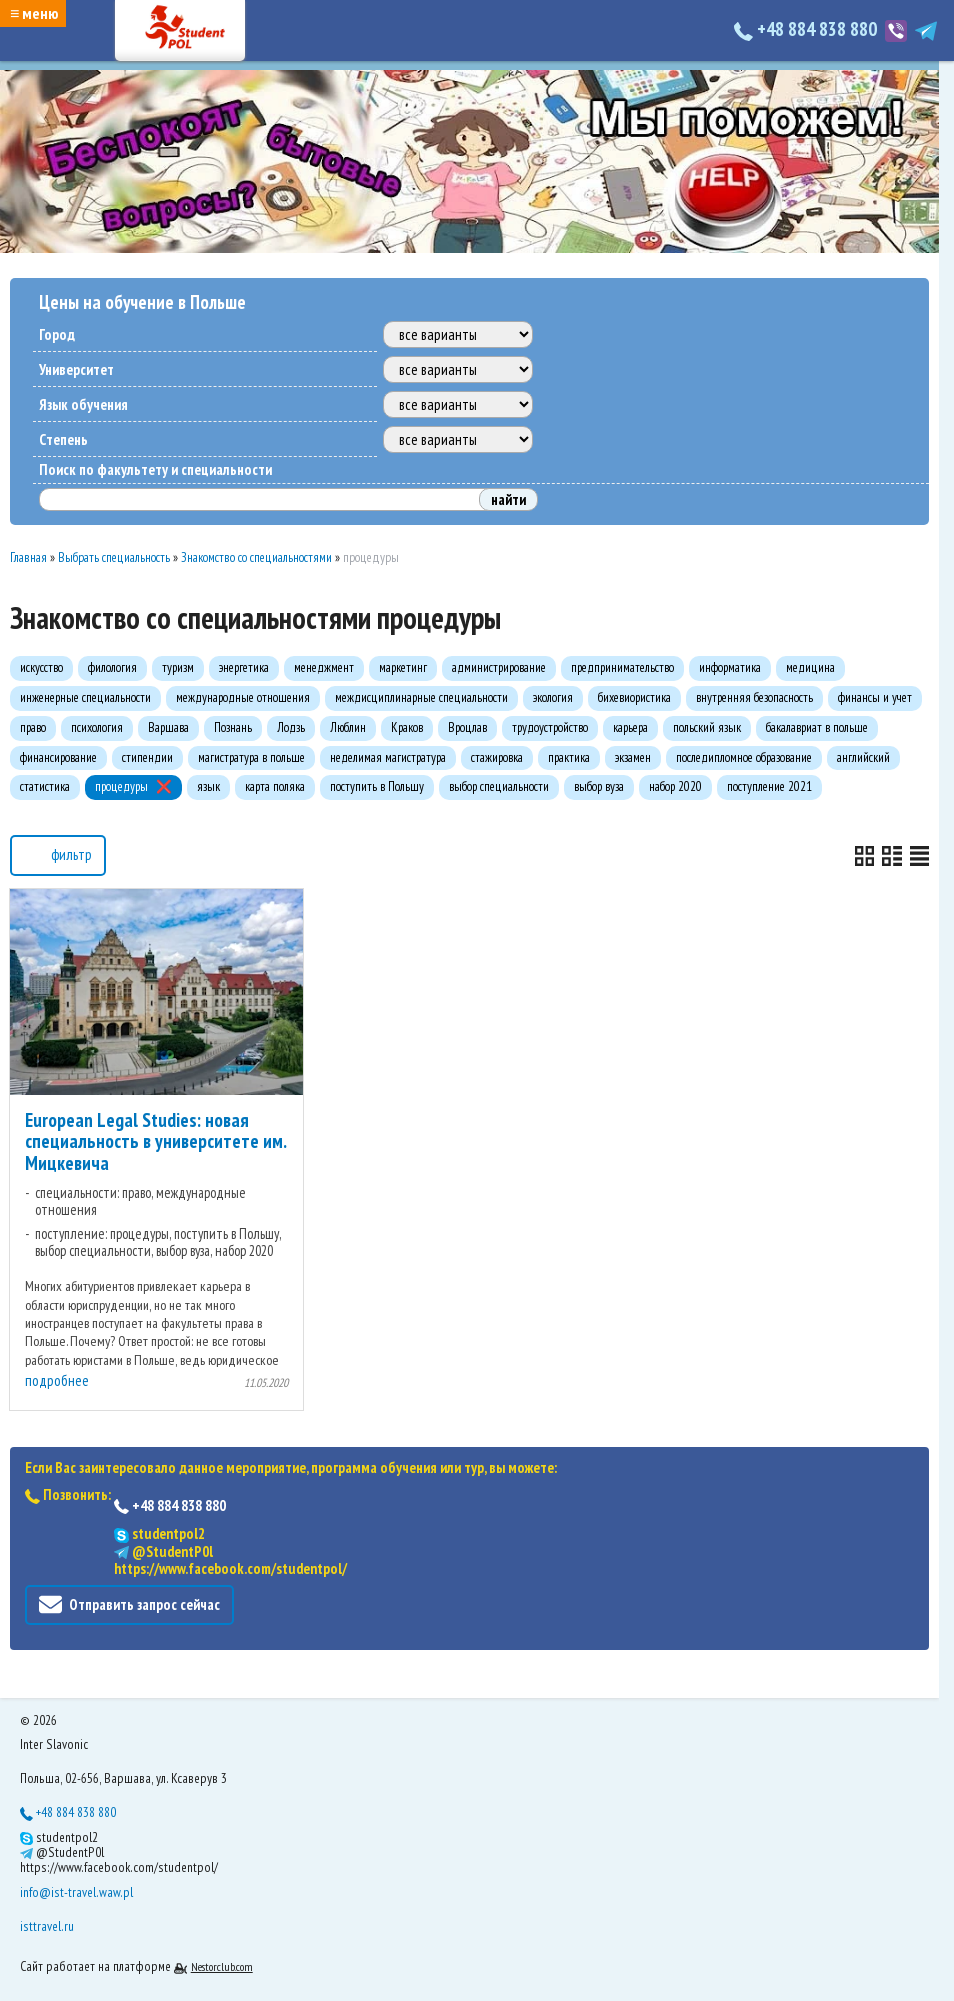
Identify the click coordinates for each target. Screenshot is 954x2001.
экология (553, 697)
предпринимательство (622, 667)
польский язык (707, 727)
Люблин (348, 727)
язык (208, 786)
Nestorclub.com (222, 1966)
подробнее (57, 1380)
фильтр (58, 853)
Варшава (168, 727)
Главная (28, 557)
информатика (730, 667)
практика (569, 757)
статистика (45, 786)
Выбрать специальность (114, 557)
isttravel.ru (47, 1926)
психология (97, 727)
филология (112, 667)
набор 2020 (675, 786)
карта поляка (275, 786)
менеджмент (324, 667)
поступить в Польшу (377, 786)
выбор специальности (499, 786)
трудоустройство (550, 727)
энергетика (244, 667)
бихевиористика (634, 697)
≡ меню (34, 13)
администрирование (499, 667)
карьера (630, 727)
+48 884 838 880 (807, 29)
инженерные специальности (85, 697)
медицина (810, 667)
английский (863, 757)
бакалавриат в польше (817, 727)
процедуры (121, 786)
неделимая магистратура (388, 757)
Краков (407, 727)
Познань (233, 727)
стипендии (147, 757)
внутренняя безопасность (754, 697)
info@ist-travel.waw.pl (76, 1892)
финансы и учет (875, 697)
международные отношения (243, 697)
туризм (178, 667)
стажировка (497, 757)
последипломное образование (744, 757)
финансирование (58, 757)
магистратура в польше (251, 757)
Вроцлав (467, 727)
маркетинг (403, 667)
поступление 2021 (769, 786)
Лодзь (291, 727)
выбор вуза (599, 786)
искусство (41, 667)
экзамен (633, 757)
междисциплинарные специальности (421, 697)
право (33, 727)
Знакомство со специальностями (256, 557)
